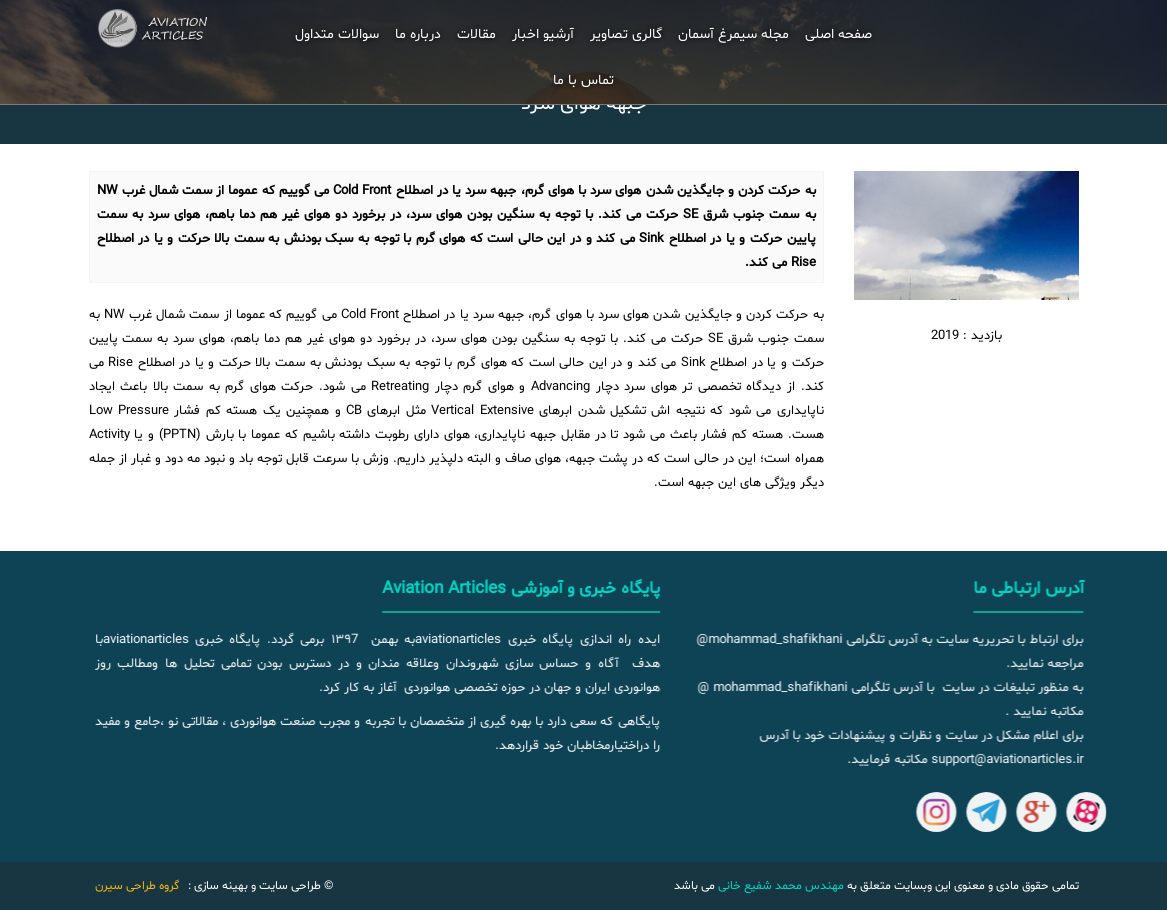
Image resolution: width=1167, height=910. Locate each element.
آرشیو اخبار (543, 34)
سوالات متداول (337, 34)
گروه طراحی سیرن (137, 886)
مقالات (476, 34)
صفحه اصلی (838, 34)
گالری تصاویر (626, 34)
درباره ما (418, 34)
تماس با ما (583, 80)
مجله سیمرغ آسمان (733, 34)
